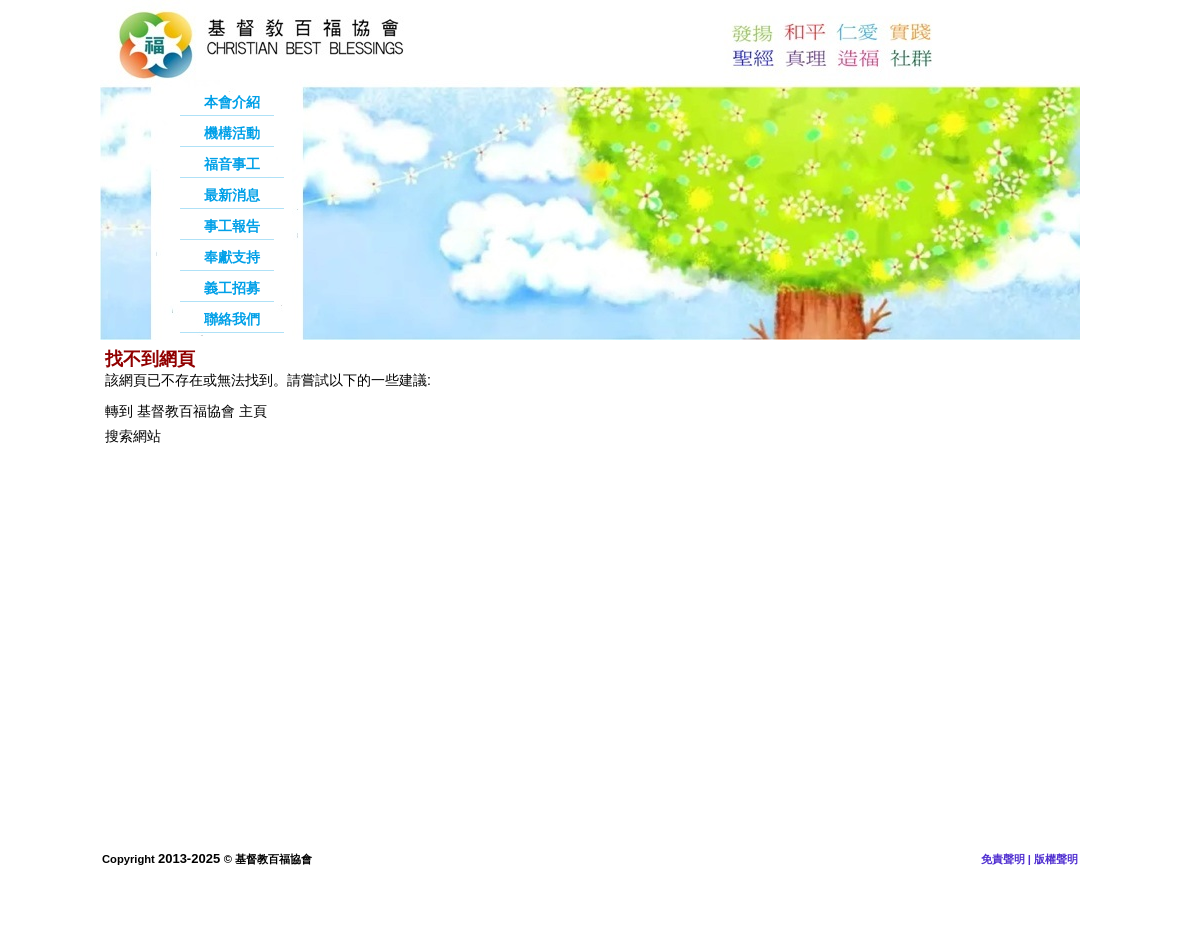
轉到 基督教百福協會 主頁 (186, 411)
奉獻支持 (232, 257)
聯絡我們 (232, 319)
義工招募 (232, 288)
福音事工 (232, 164)
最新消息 (232, 195)
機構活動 (232, 133)
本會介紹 (232, 102)
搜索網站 (133, 436)
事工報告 (232, 226)
